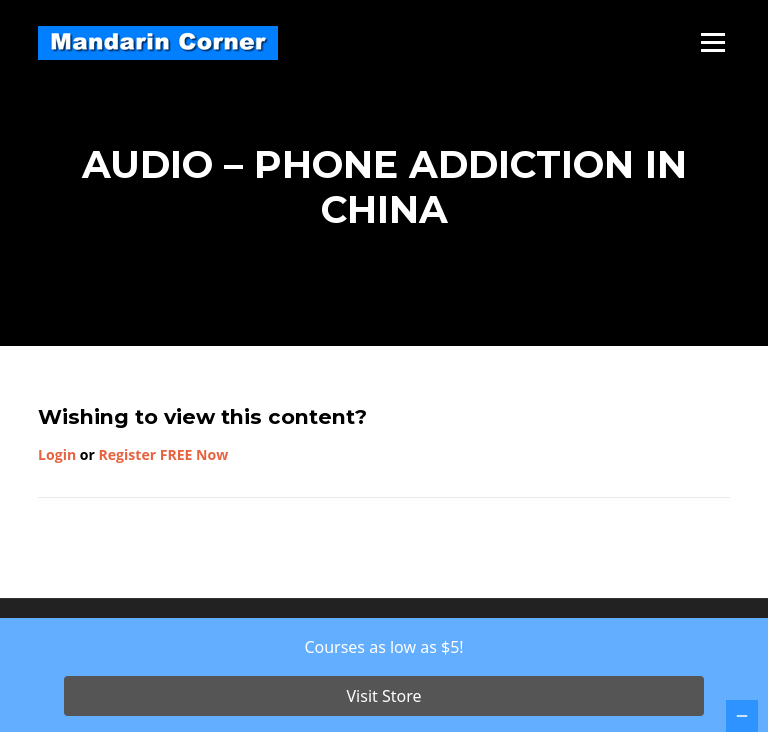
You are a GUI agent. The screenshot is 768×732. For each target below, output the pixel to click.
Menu (712, 42)
